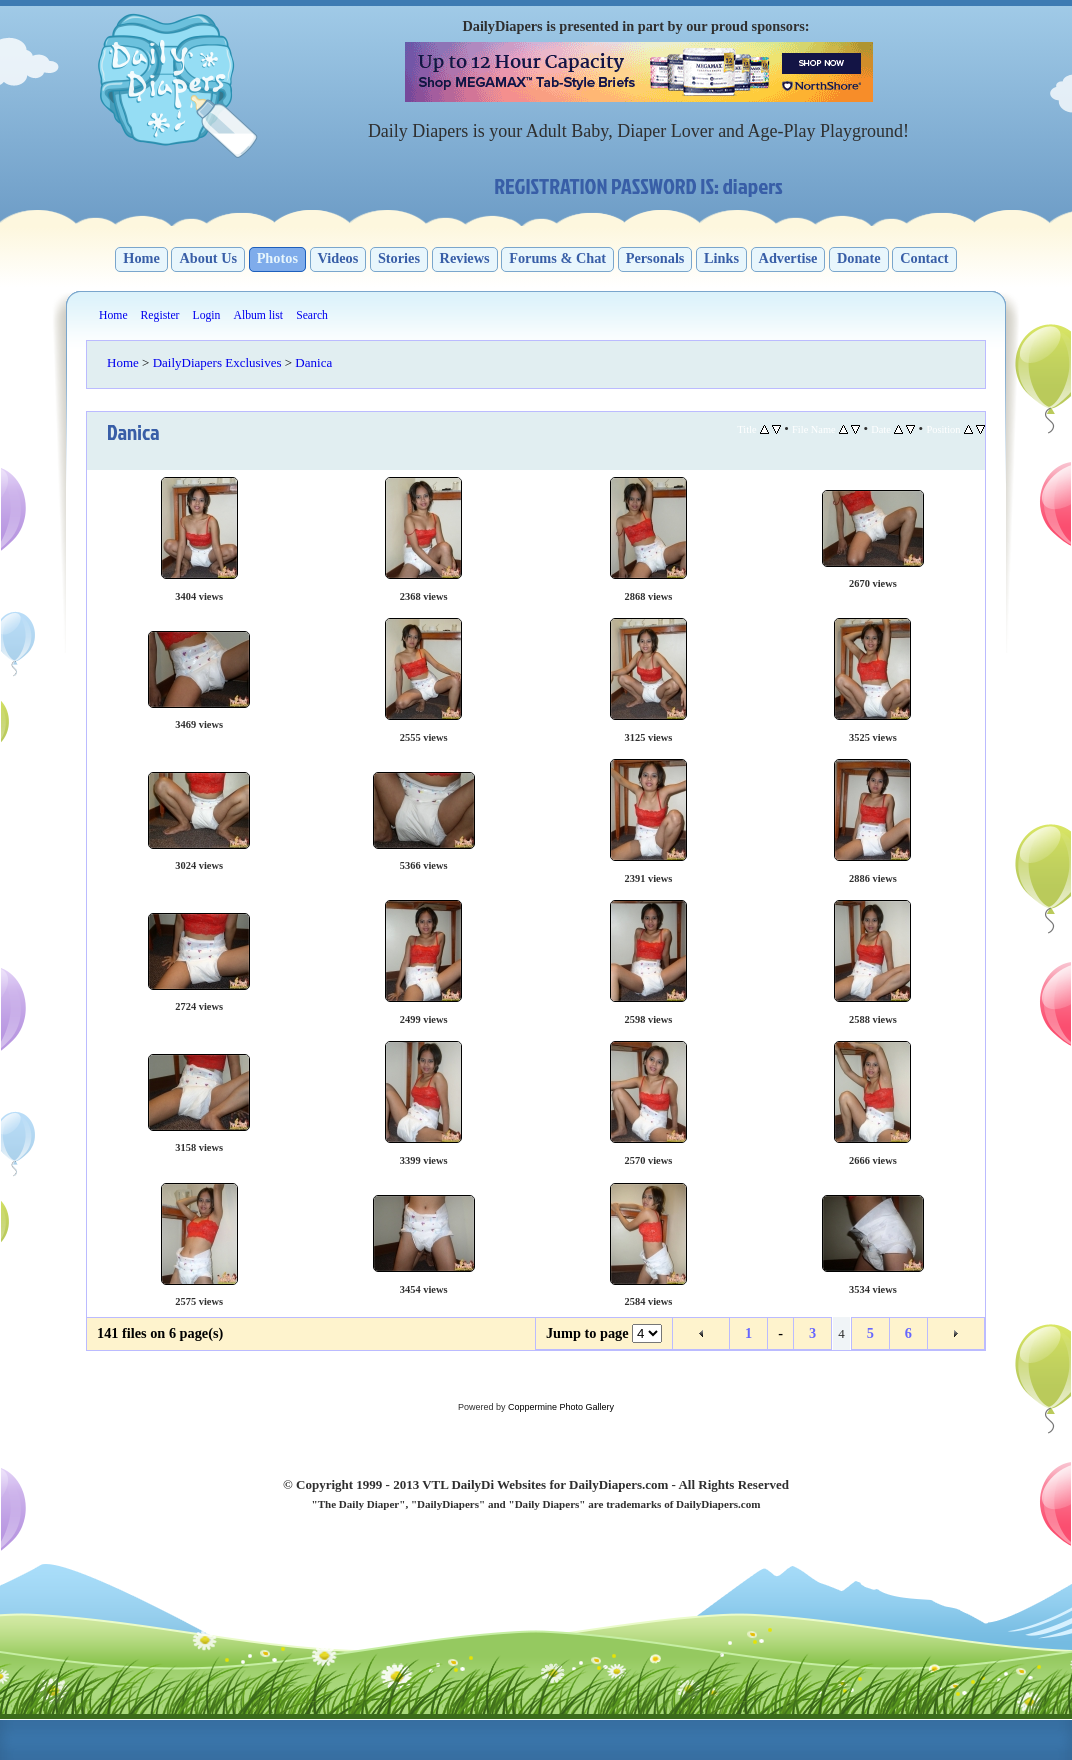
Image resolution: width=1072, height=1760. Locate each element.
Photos (277, 258)
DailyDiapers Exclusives (217, 362)
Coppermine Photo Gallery (561, 1407)
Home (141, 258)
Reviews (465, 258)
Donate (859, 258)
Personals (655, 258)
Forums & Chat (557, 258)
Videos (338, 258)
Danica (313, 362)
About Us (208, 258)
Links (721, 258)
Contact (924, 258)
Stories (399, 258)
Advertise (788, 258)
